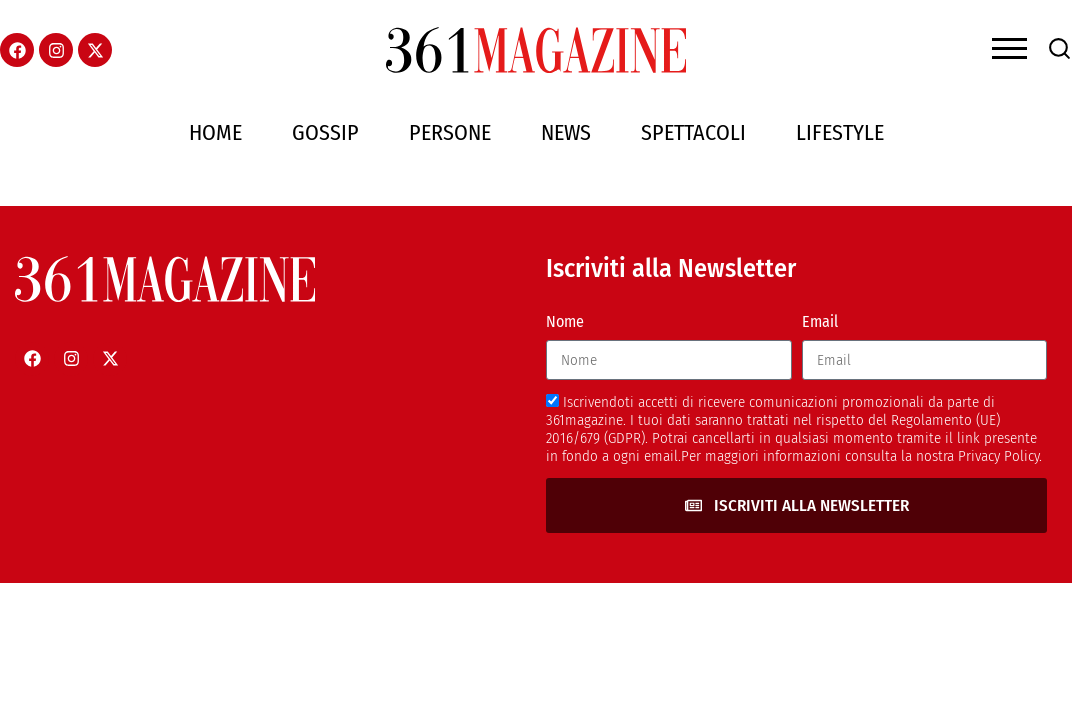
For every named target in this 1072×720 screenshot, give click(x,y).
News (566, 132)
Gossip (325, 132)
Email (820, 321)
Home (215, 132)
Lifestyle (840, 132)
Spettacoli (693, 132)
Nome (565, 321)
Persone (450, 132)
